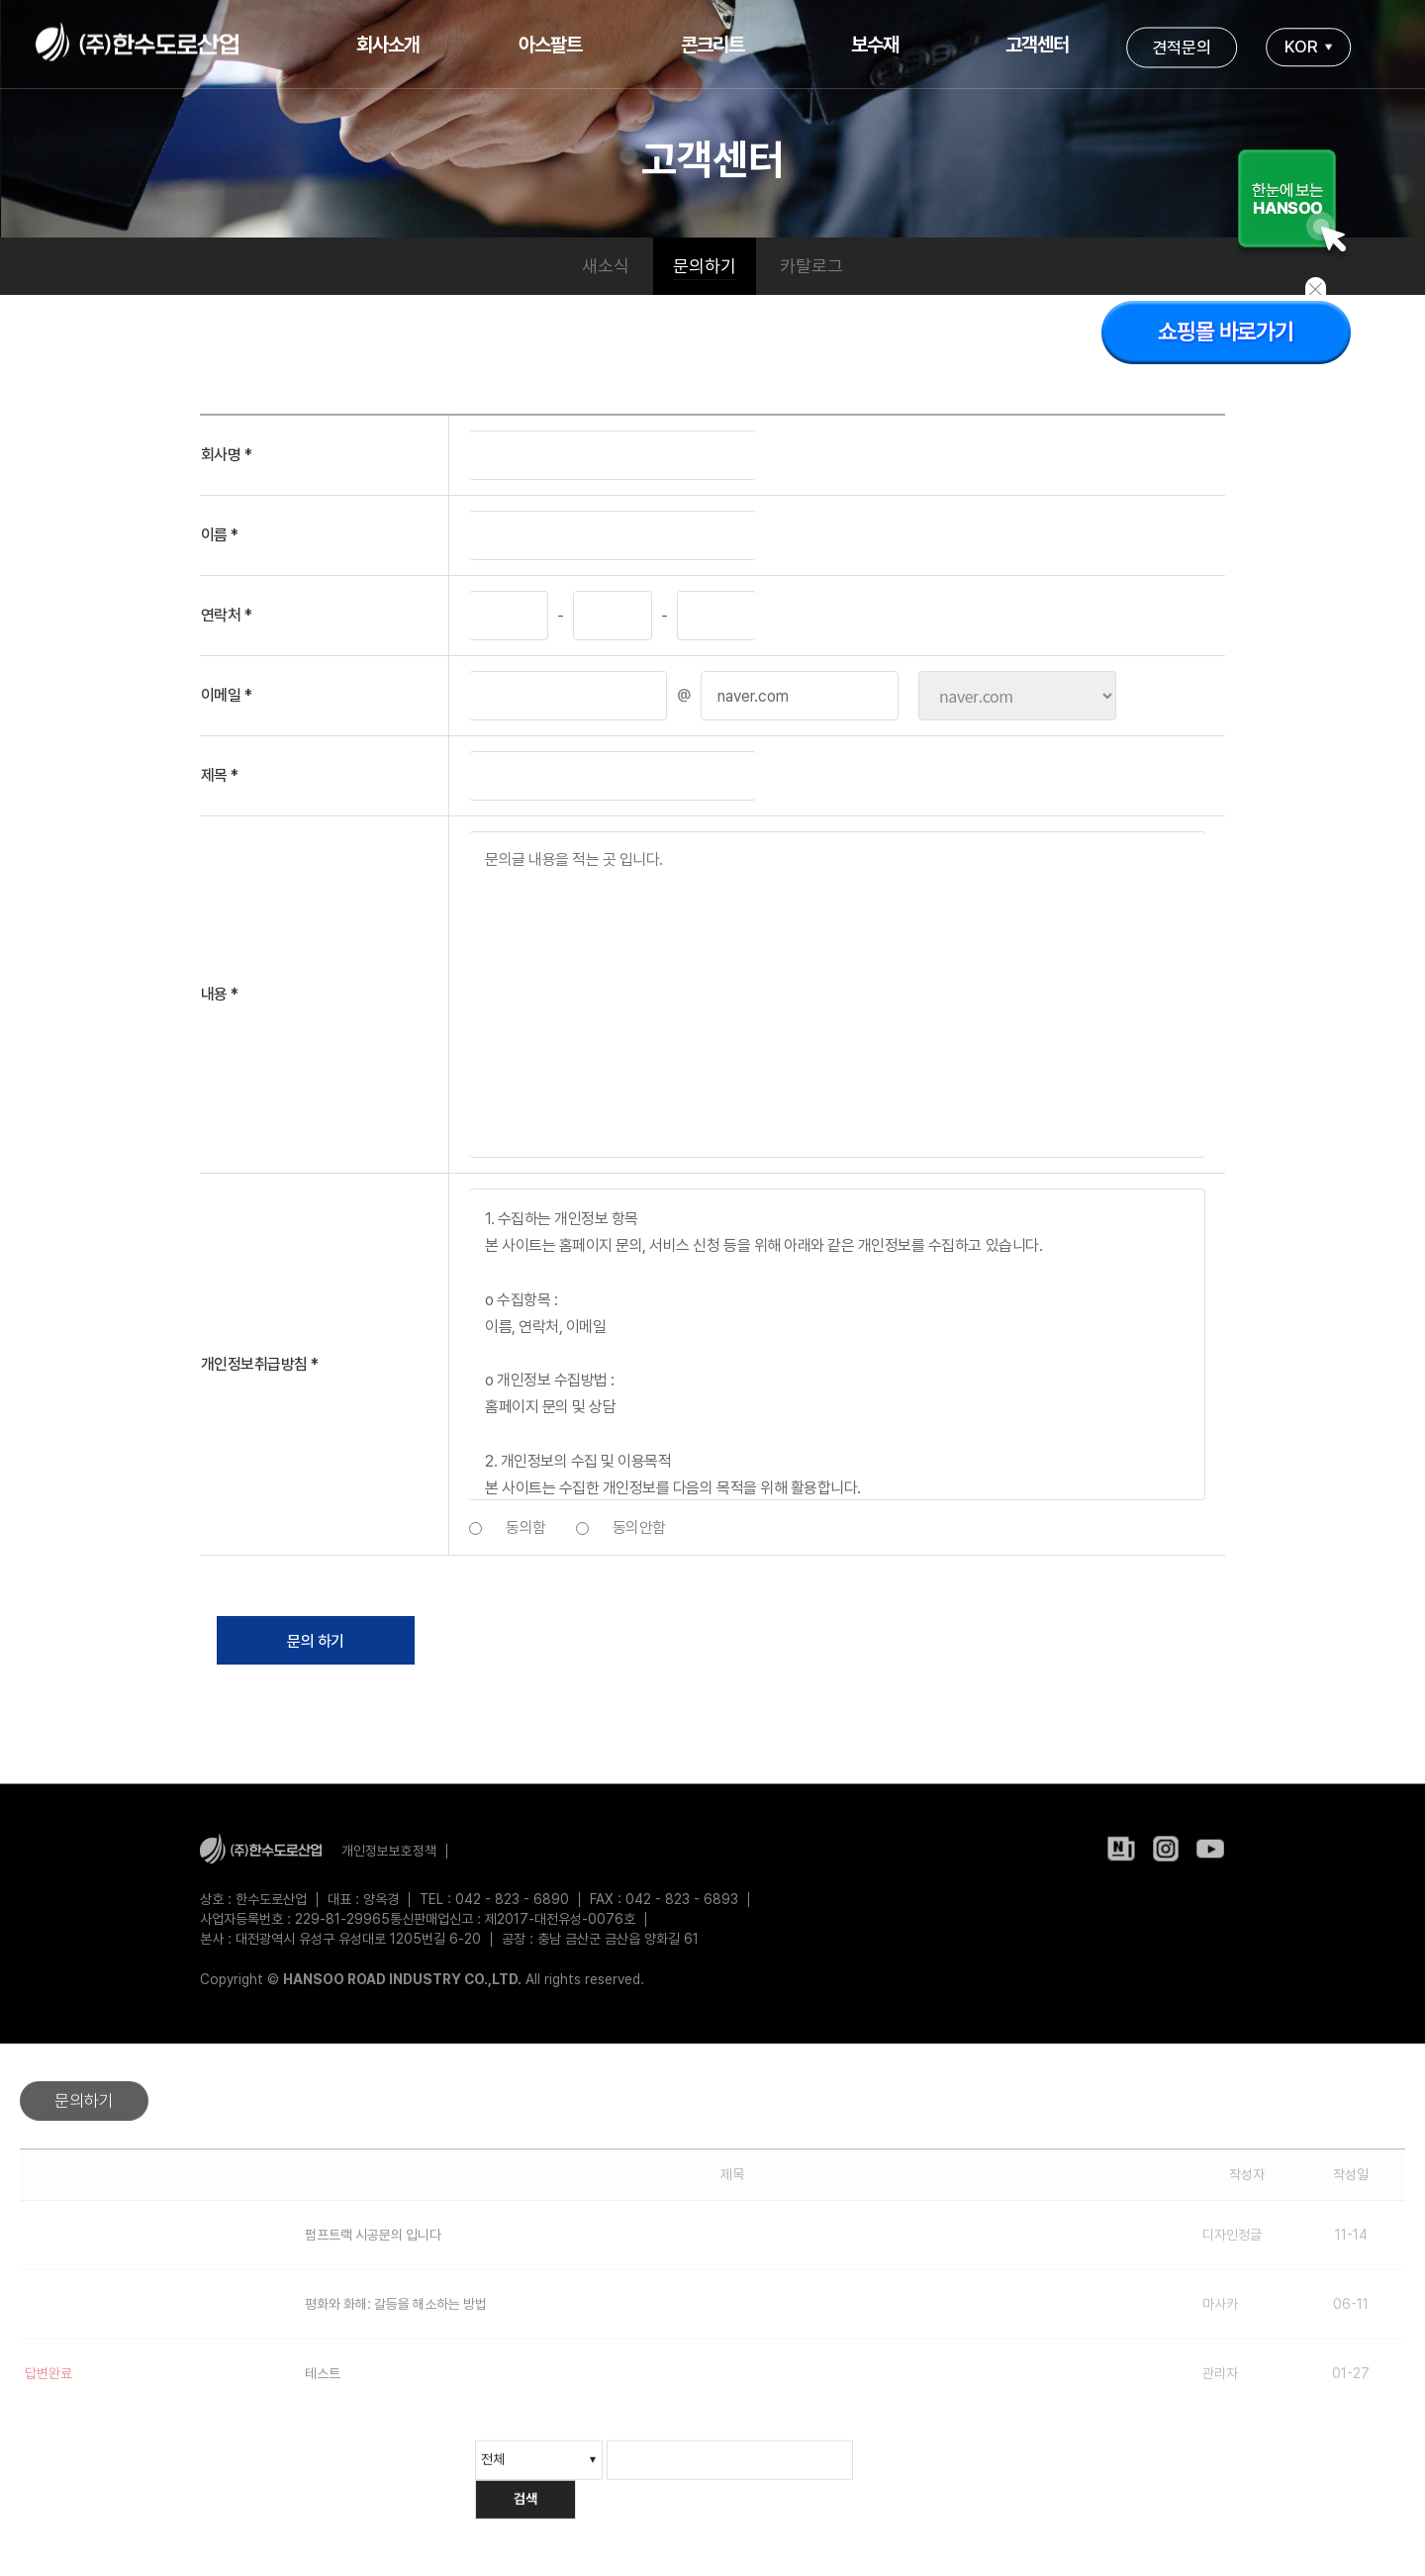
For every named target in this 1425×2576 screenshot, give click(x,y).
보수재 (875, 44)
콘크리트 (712, 44)
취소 (531, 1641)
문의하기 (704, 265)
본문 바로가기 (0, 0)
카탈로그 (811, 265)
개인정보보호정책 (388, 1851)
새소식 (605, 265)
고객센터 (1037, 44)
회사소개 (388, 44)
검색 (525, 2511)
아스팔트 (550, 44)
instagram (1166, 1853)
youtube (1210, 1853)
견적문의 (1181, 46)
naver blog (1121, 1853)
